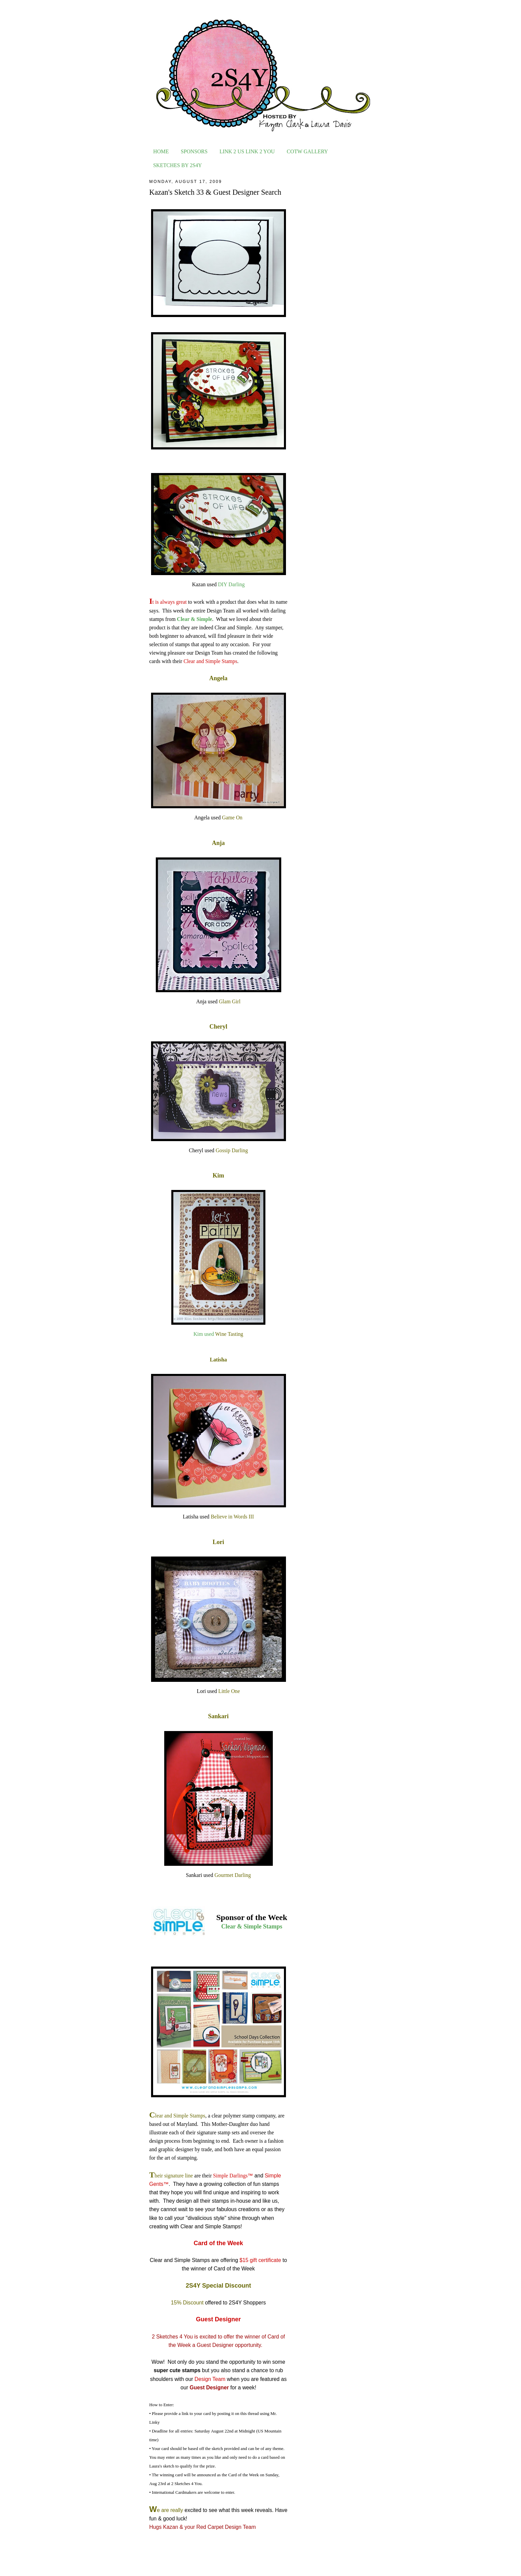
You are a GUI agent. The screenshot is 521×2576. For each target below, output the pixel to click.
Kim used (204, 1334)
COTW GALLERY (307, 151)
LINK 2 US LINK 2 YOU (247, 151)
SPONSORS (194, 151)
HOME (161, 151)
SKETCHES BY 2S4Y (177, 165)
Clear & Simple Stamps (251, 1926)
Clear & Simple (194, 619)
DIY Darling (231, 584)
